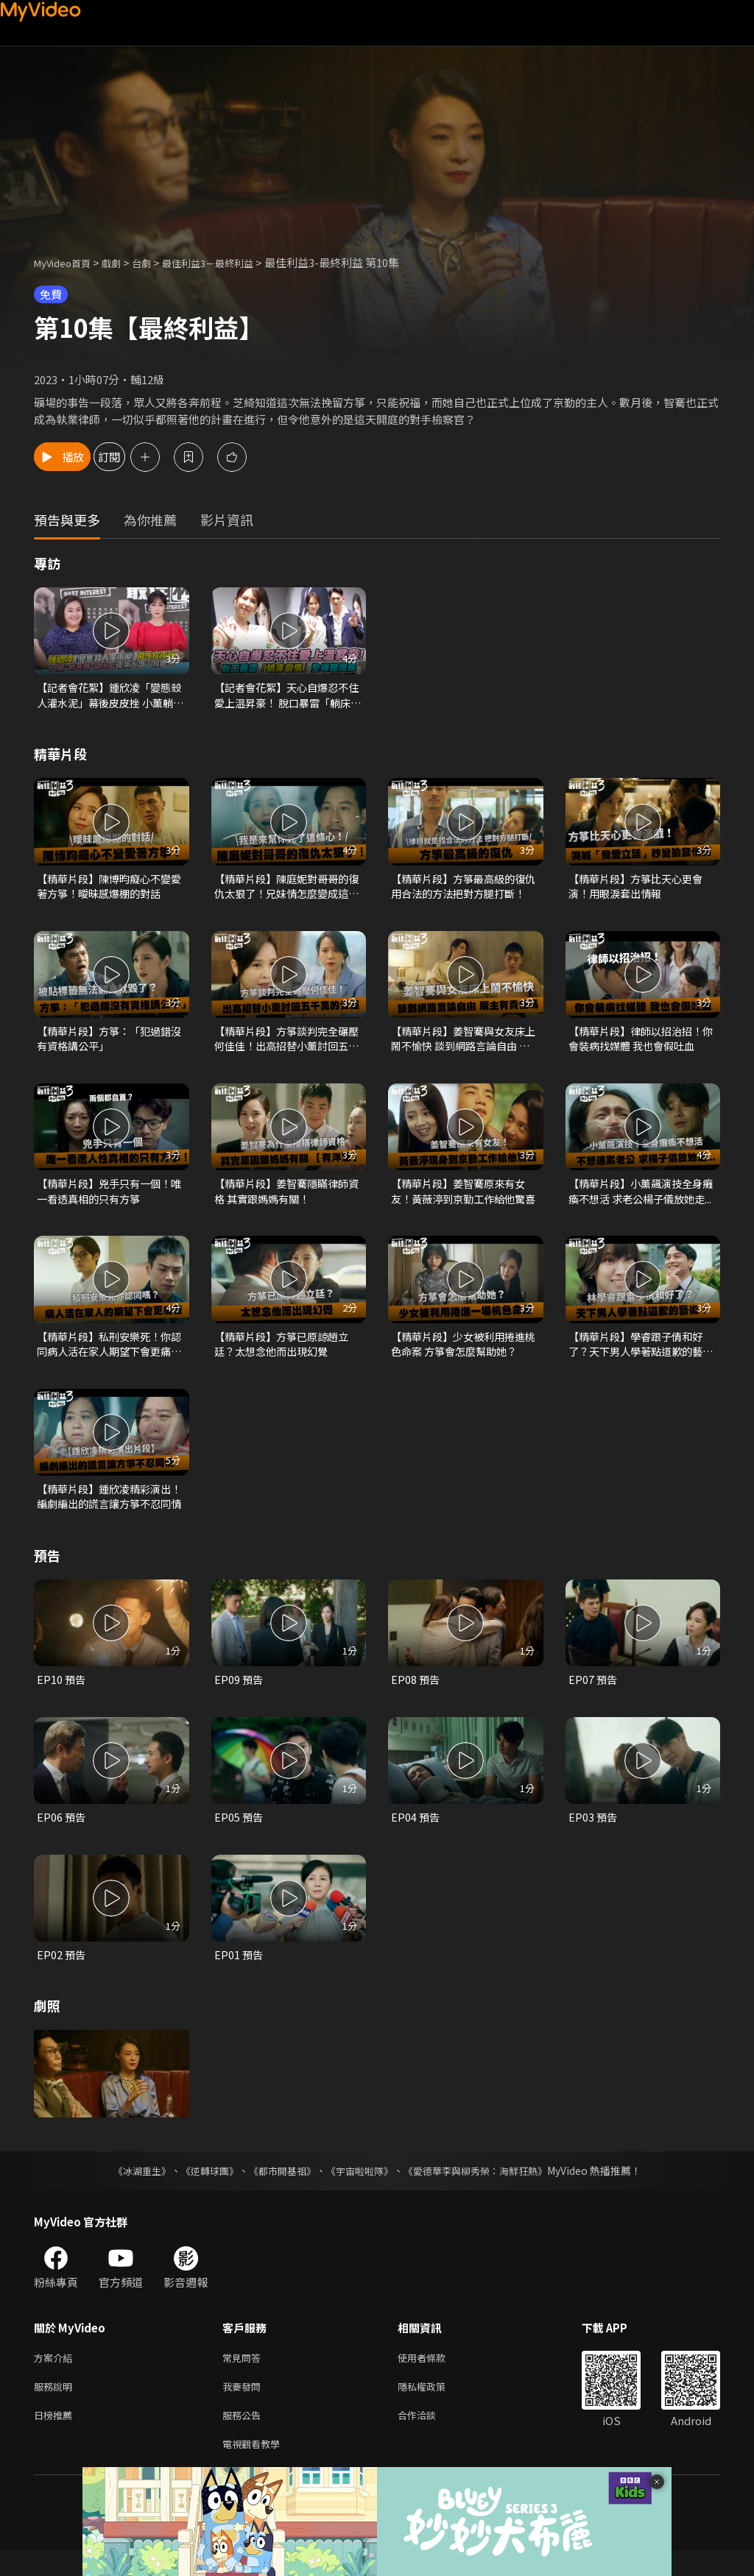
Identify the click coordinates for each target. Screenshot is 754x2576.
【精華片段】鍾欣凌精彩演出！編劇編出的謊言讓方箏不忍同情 (108, 1509)
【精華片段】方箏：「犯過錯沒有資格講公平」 (108, 1044)
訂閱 (159, 456)
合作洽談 (428, 2437)
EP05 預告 (239, 1832)
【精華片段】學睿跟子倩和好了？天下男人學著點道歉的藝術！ (640, 1354)
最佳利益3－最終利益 (230, 262)
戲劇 (123, 262)
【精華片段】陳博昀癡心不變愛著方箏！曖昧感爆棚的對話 (108, 889)
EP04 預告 (416, 1832)
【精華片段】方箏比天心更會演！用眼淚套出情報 (640, 889)
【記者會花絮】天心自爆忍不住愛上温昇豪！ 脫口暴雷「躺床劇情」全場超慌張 (287, 696)
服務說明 (56, 2406)
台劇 (156, 262)
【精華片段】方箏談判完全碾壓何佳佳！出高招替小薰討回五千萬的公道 (286, 1044)
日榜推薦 (56, 2437)
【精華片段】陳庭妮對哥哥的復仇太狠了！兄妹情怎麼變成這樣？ (286, 890)
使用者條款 (434, 2375)
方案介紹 (56, 2375)
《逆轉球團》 (201, 2187)
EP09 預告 (239, 1694)
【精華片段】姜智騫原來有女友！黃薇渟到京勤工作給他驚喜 (463, 1199)
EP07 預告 (593, 1694)
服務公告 (244, 2437)
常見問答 (244, 2375)
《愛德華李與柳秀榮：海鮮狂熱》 (484, 2187)
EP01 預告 (239, 1971)
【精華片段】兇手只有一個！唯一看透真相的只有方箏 (108, 1199)
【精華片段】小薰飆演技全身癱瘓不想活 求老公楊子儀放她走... (641, 1199)
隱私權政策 (434, 2406)
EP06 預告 (62, 1832)
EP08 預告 (416, 1694)
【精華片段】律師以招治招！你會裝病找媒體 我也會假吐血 (641, 1044)
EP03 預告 (593, 1832)
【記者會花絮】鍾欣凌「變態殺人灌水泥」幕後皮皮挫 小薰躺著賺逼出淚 (110, 696)
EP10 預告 (62, 1694)
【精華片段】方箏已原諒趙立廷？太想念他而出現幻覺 (286, 1354)
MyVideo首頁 (67, 262)
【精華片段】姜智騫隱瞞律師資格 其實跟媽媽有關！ (286, 1199)
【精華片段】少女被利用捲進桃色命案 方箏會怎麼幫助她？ (464, 1354)
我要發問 (244, 2406)
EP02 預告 (62, 1971)
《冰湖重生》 (129, 2187)
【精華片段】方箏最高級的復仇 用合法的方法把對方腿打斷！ (463, 890)
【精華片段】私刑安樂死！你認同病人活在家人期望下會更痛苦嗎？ (108, 1354)
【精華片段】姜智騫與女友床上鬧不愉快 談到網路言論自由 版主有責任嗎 (464, 1044)
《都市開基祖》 (278, 2187)
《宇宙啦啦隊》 (361, 2187)
